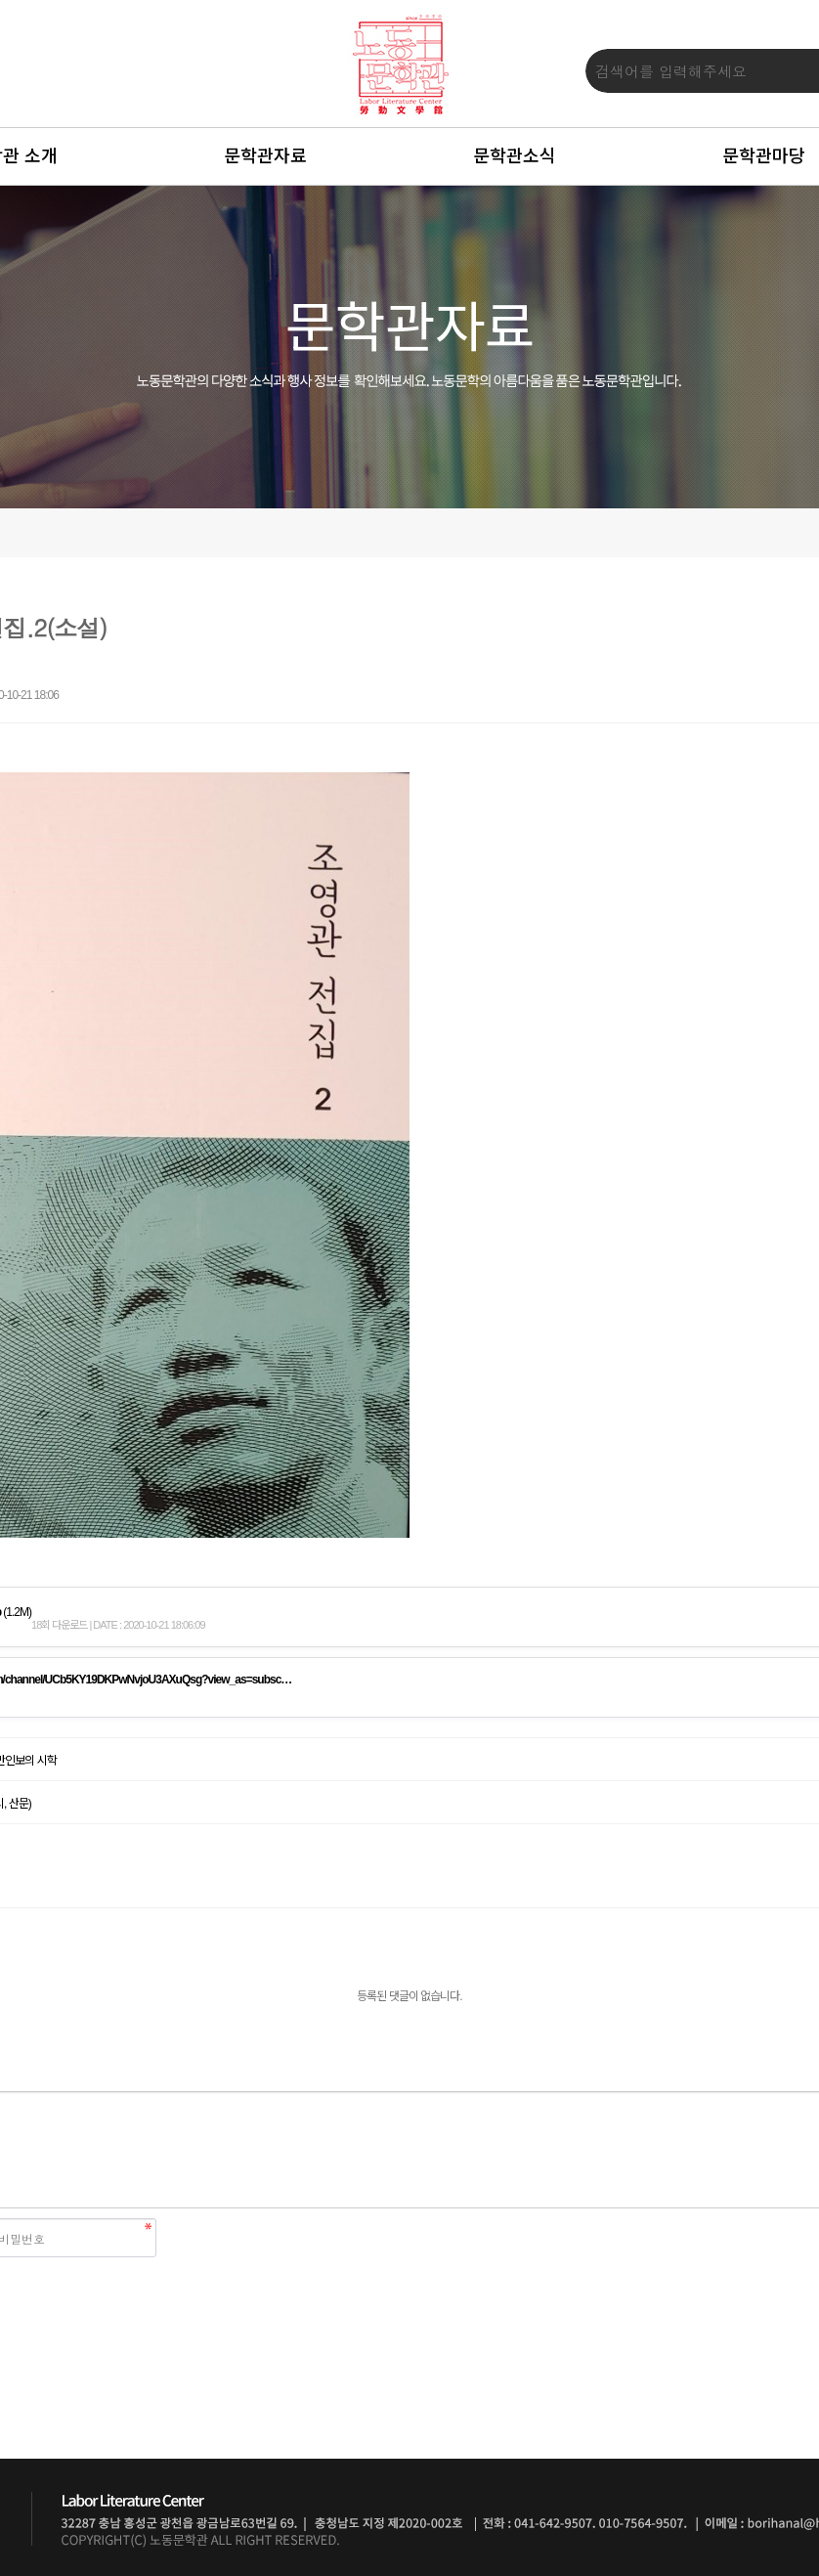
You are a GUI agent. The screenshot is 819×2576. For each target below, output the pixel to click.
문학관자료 (265, 156)
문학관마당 (763, 156)
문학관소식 (514, 156)
